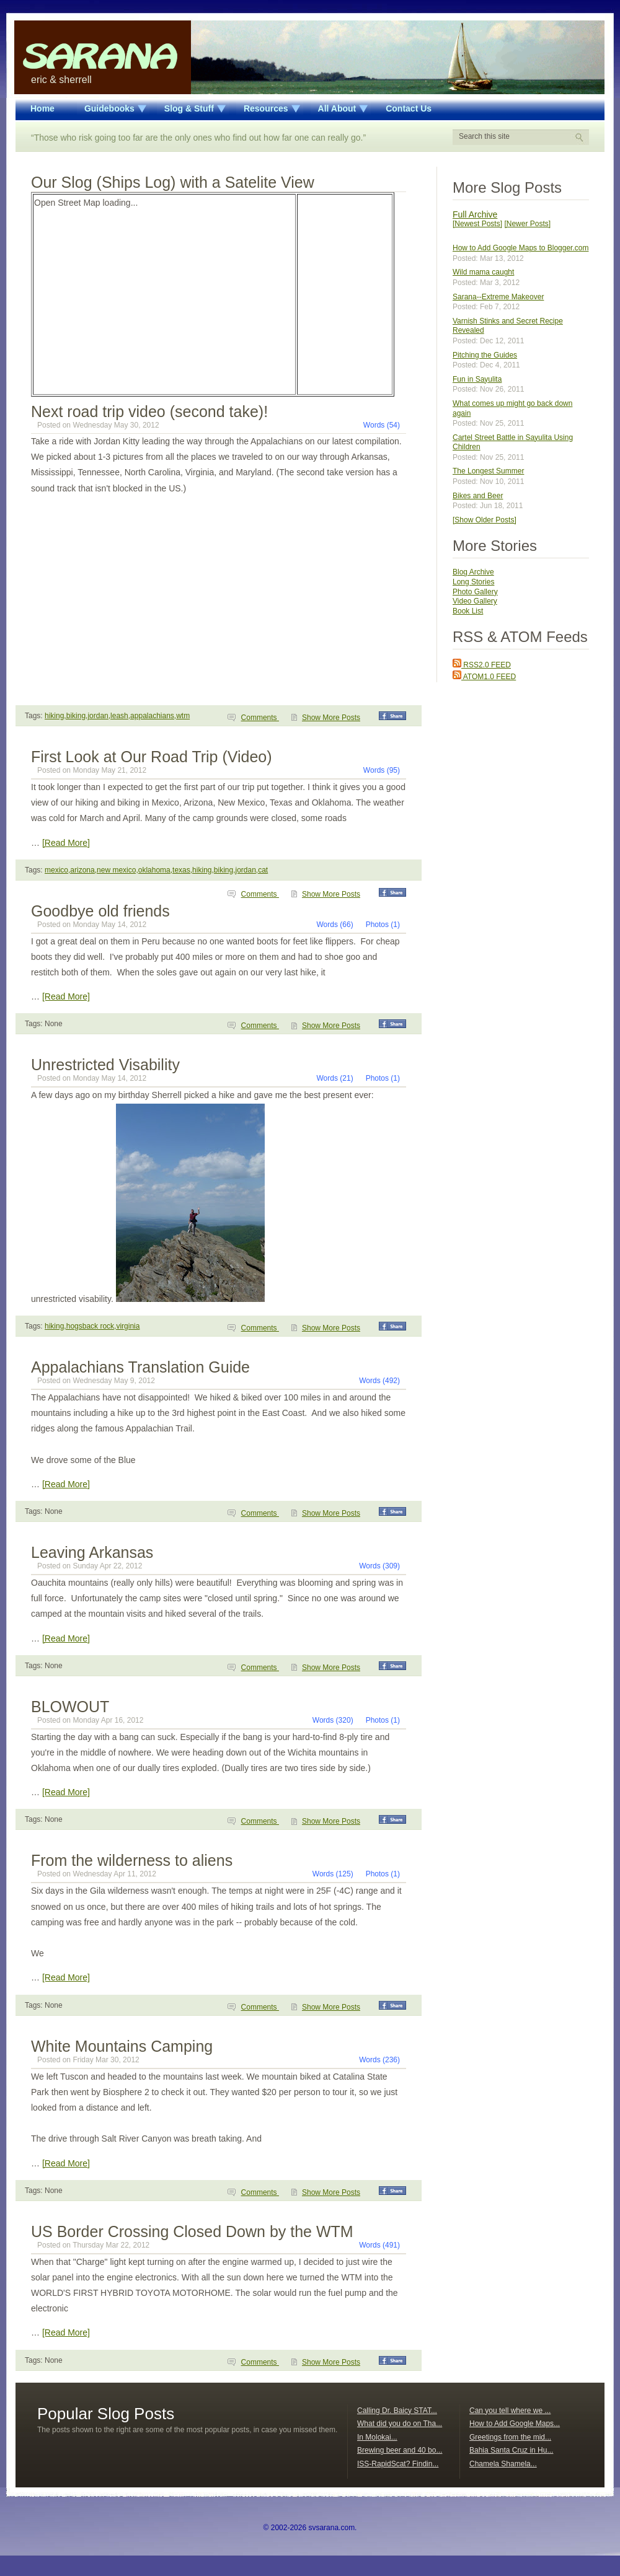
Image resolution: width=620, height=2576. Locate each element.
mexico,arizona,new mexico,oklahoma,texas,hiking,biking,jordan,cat (156, 870)
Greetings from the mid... (510, 2437)
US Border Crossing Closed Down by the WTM (192, 2231)
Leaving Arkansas (92, 1552)
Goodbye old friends (100, 911)
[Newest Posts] (477, 223)
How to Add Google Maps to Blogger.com (520, 248)
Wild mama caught (483, 272)
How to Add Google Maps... (514, 2423)
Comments (260, 717)
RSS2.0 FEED (482, 665)
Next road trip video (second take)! (149, 411)
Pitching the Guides (485, 355)
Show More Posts (331, 717)
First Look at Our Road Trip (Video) (151, 756)
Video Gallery (475, 601)
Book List (468, 611)
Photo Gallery (475, 591)
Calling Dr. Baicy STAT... (397, 2410)
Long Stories (473, 582)
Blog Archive (473, 572)
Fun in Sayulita (477, 379)
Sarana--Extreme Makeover (498, 296)
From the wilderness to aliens (131, 1860)
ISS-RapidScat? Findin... (397, 2464)
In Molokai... (377, 2437)
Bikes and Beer (478, 495)
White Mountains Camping (122, 2046)
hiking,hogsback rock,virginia (92, 1326)
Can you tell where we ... (510, 2410)
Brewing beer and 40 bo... (399, 2450)
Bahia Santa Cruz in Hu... (511, 2450)
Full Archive (475, 214)
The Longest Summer (488, 471)
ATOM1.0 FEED (484, 676)
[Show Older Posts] (484, 520)
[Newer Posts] (527, 223)
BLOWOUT (70, 1706)
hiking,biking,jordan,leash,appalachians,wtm (117, 715)
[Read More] (66, 843)
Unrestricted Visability (105, 1064)
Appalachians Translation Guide (140, 1367)
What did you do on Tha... (399, 2423)
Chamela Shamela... (503, 2464)
